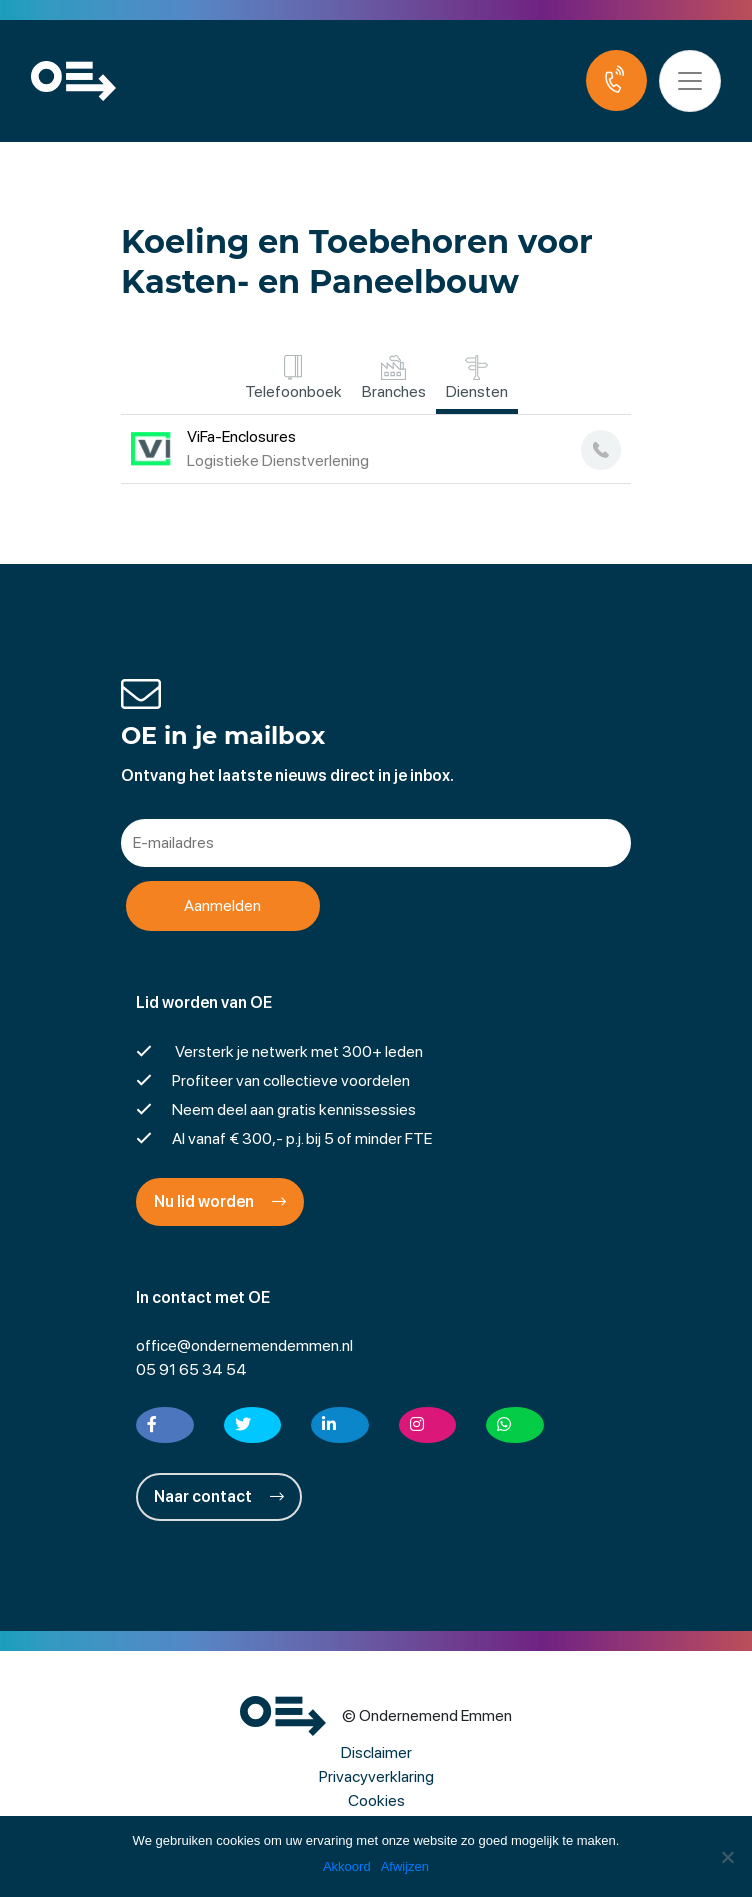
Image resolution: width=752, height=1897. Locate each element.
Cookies (376, 1800)
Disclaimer (376, 1752)
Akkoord (347, 1866)
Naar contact (219, 1496)
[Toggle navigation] (690, 81)
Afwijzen (405, 1866)
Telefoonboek (293, 378)
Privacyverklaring (376, 1776)
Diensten (477, 378)
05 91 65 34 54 (191, 1369)
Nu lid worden (220, 1201)
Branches (394, 378)
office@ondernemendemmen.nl (244, 1345)
